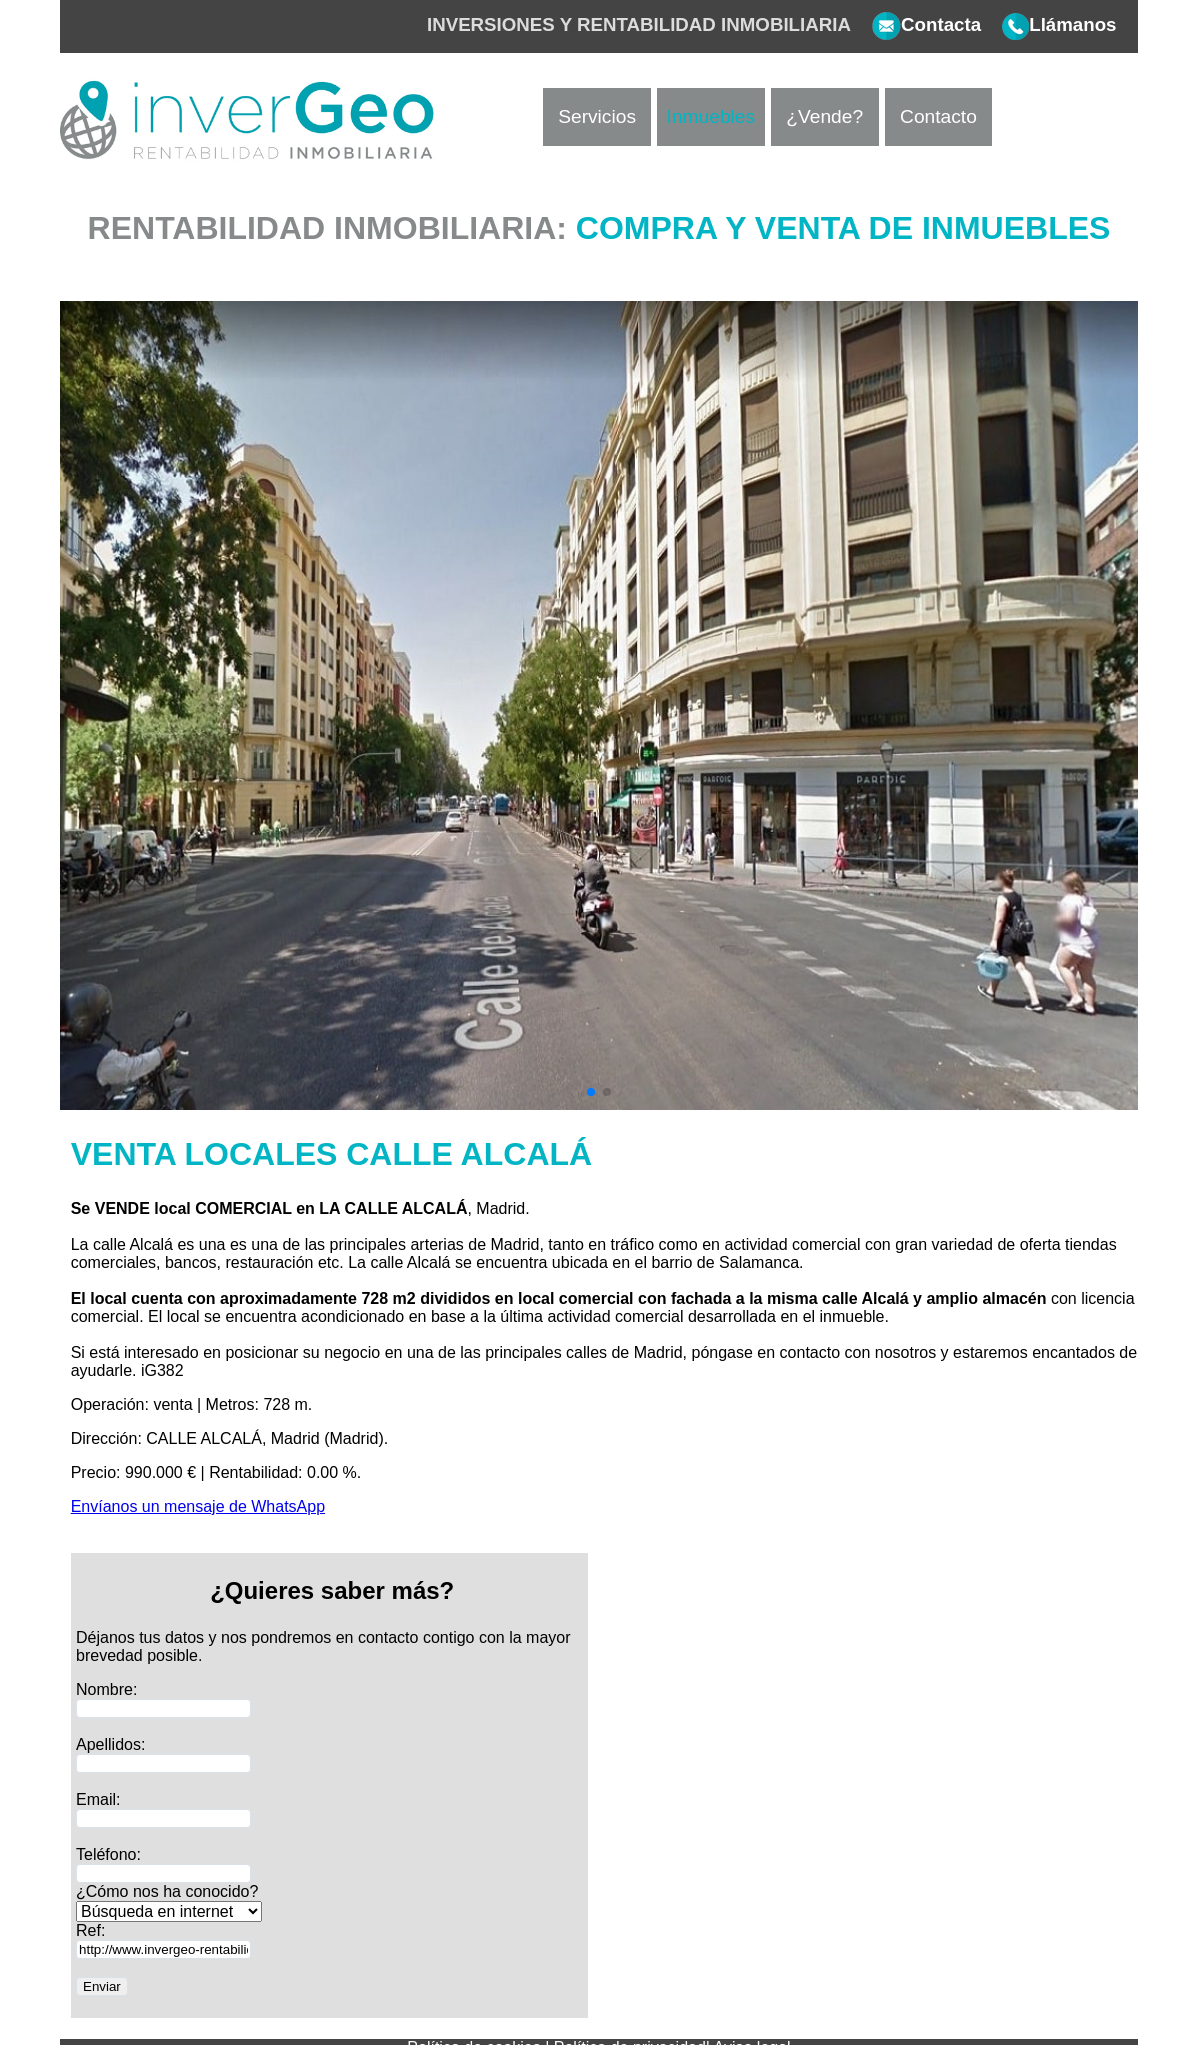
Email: (98, 1799)
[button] (591, 1092)
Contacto (938, 116)
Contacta (916, 24)
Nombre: (106, 1689)
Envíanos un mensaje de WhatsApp (198, 1506)
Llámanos (1048, 24)
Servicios (597, 116)
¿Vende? (824, 116)
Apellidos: (110, 1744)
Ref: (90, 1930)
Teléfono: (108, 1854)
